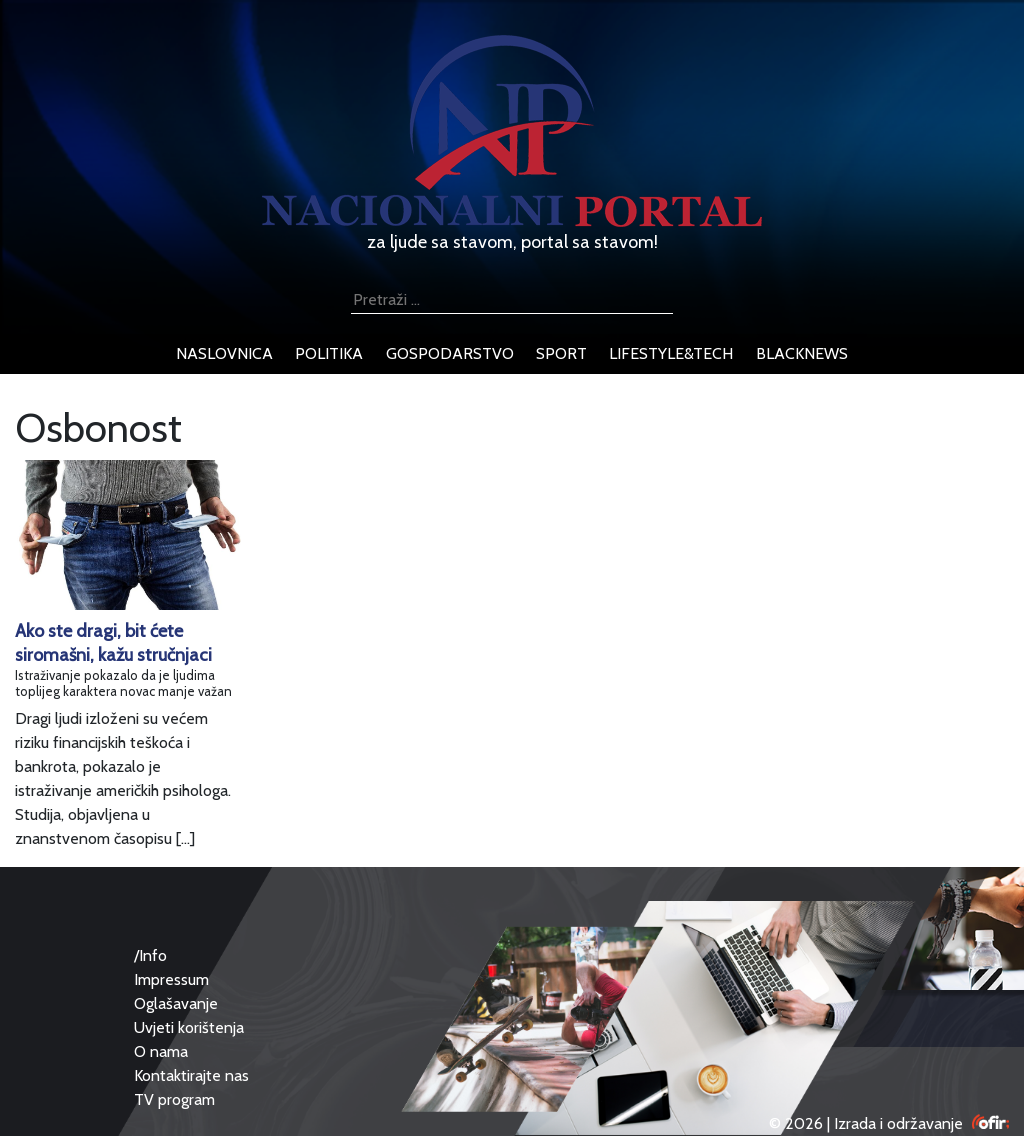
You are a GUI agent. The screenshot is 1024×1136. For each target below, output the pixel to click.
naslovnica (224, 353)
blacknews (802, 353)
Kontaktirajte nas (191, 1075)
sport (561, 353)
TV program (174, 1099)
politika (329, 353)
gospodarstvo (450, 353)
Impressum (171, 979)
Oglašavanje (176, 1003)
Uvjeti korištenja (189, 1027)
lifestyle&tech (671, 353)
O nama (161, 1051)
